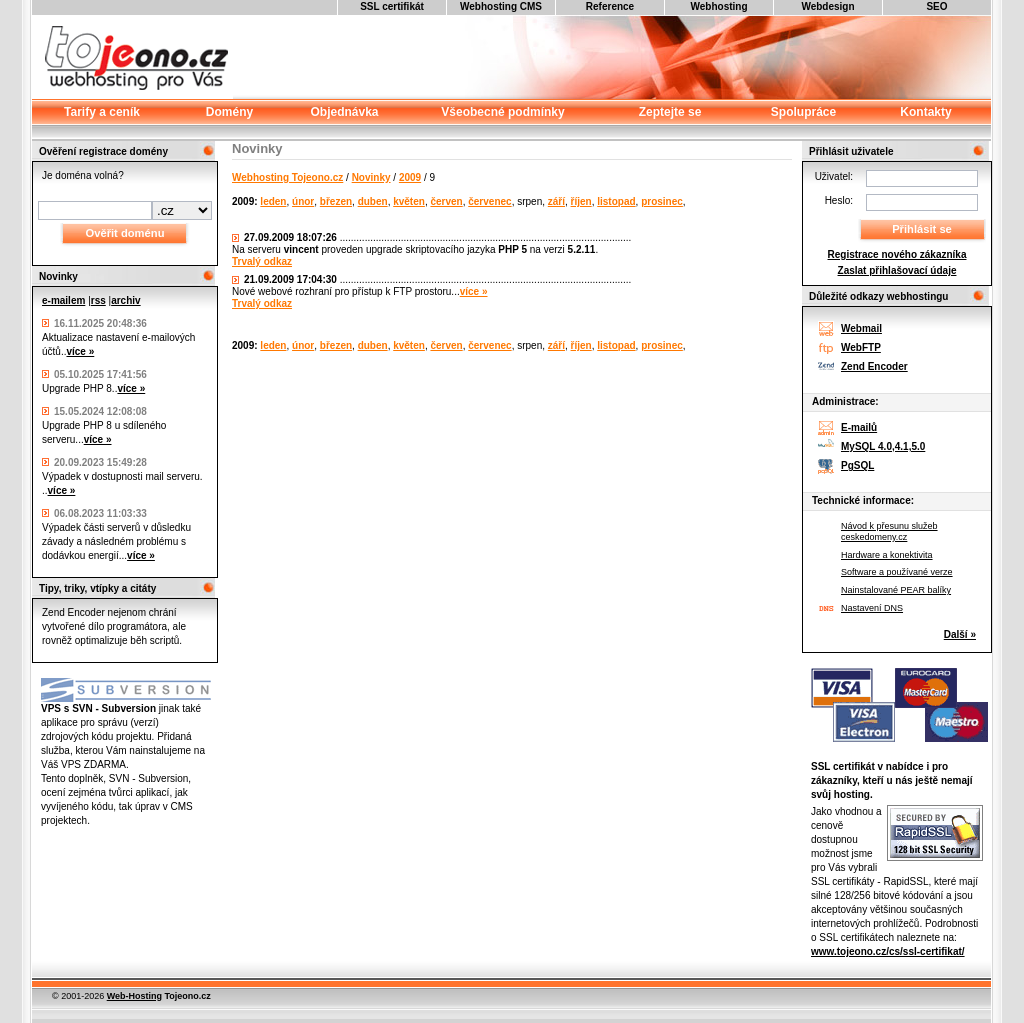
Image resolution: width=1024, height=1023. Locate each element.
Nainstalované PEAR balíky (896, 590)
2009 (410, 177)
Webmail (861, 328)
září (556, 201)
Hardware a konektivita (887, 555)
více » (80, 351)
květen (409, 201)
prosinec (662, 201)
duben (373, 201)
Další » (960, 634)
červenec (489, 201)
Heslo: (839, 200)
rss (98, 300)
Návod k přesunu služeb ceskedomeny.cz (889, 531)
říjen (581, 201)
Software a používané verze (897, 572)
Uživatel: (834, 176)
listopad (616, 201)
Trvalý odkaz (262, 261)
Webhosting (718, 6)
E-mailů (859, 427)
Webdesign (827, 6)
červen (446, 201)
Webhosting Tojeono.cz (287, 177)
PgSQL (857, 465)
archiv (125, 300)
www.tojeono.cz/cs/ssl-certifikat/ (888, 951)
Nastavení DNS (872, 608)
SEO (936, 6)
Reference (610, 6)
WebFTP (861, 347)
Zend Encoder (874, 366)
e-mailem (63, 300)
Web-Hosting (134, 996)
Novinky (371, 177)
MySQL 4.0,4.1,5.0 (883, 446)
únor (303, 201)
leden (273, 201)
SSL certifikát (392, 6)
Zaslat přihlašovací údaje (897, 270)
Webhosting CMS (501, 6)
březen (336, 201)
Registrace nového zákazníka (897, 254)
